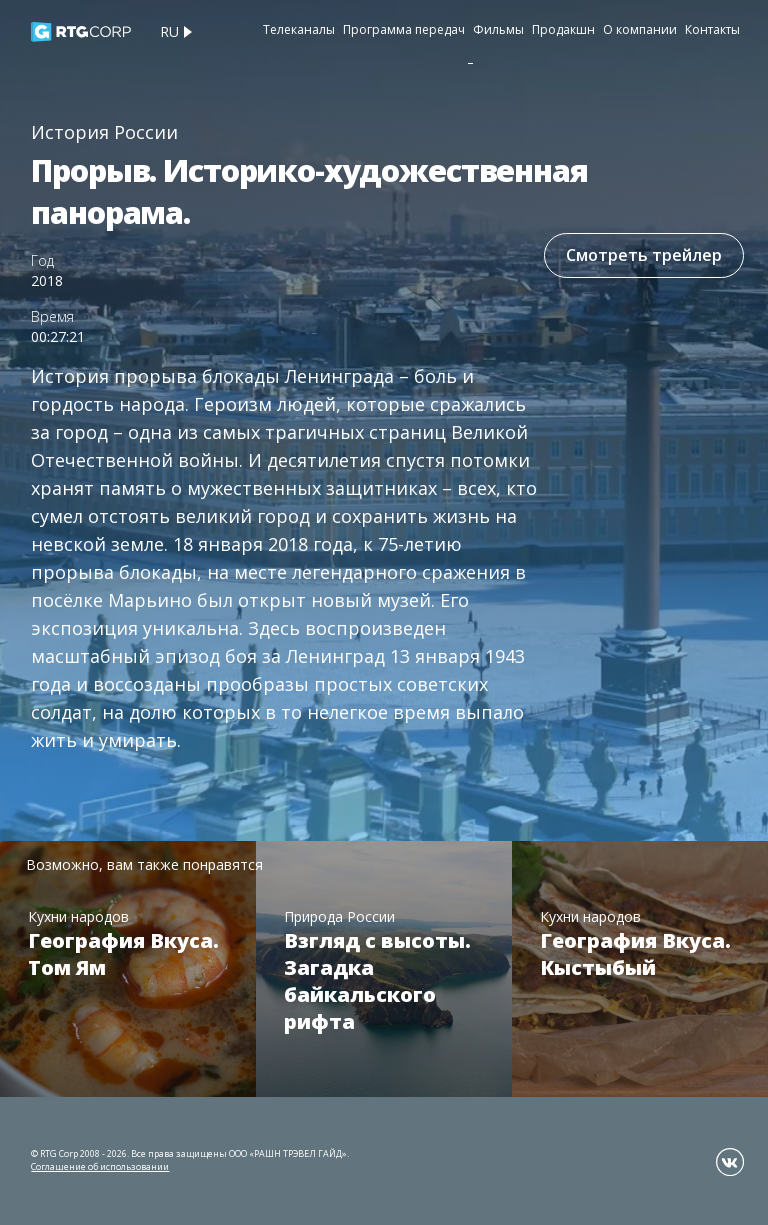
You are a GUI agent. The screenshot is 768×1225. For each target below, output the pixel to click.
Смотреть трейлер (644, 255)
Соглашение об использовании (100, 1166)
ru (169, 31)
